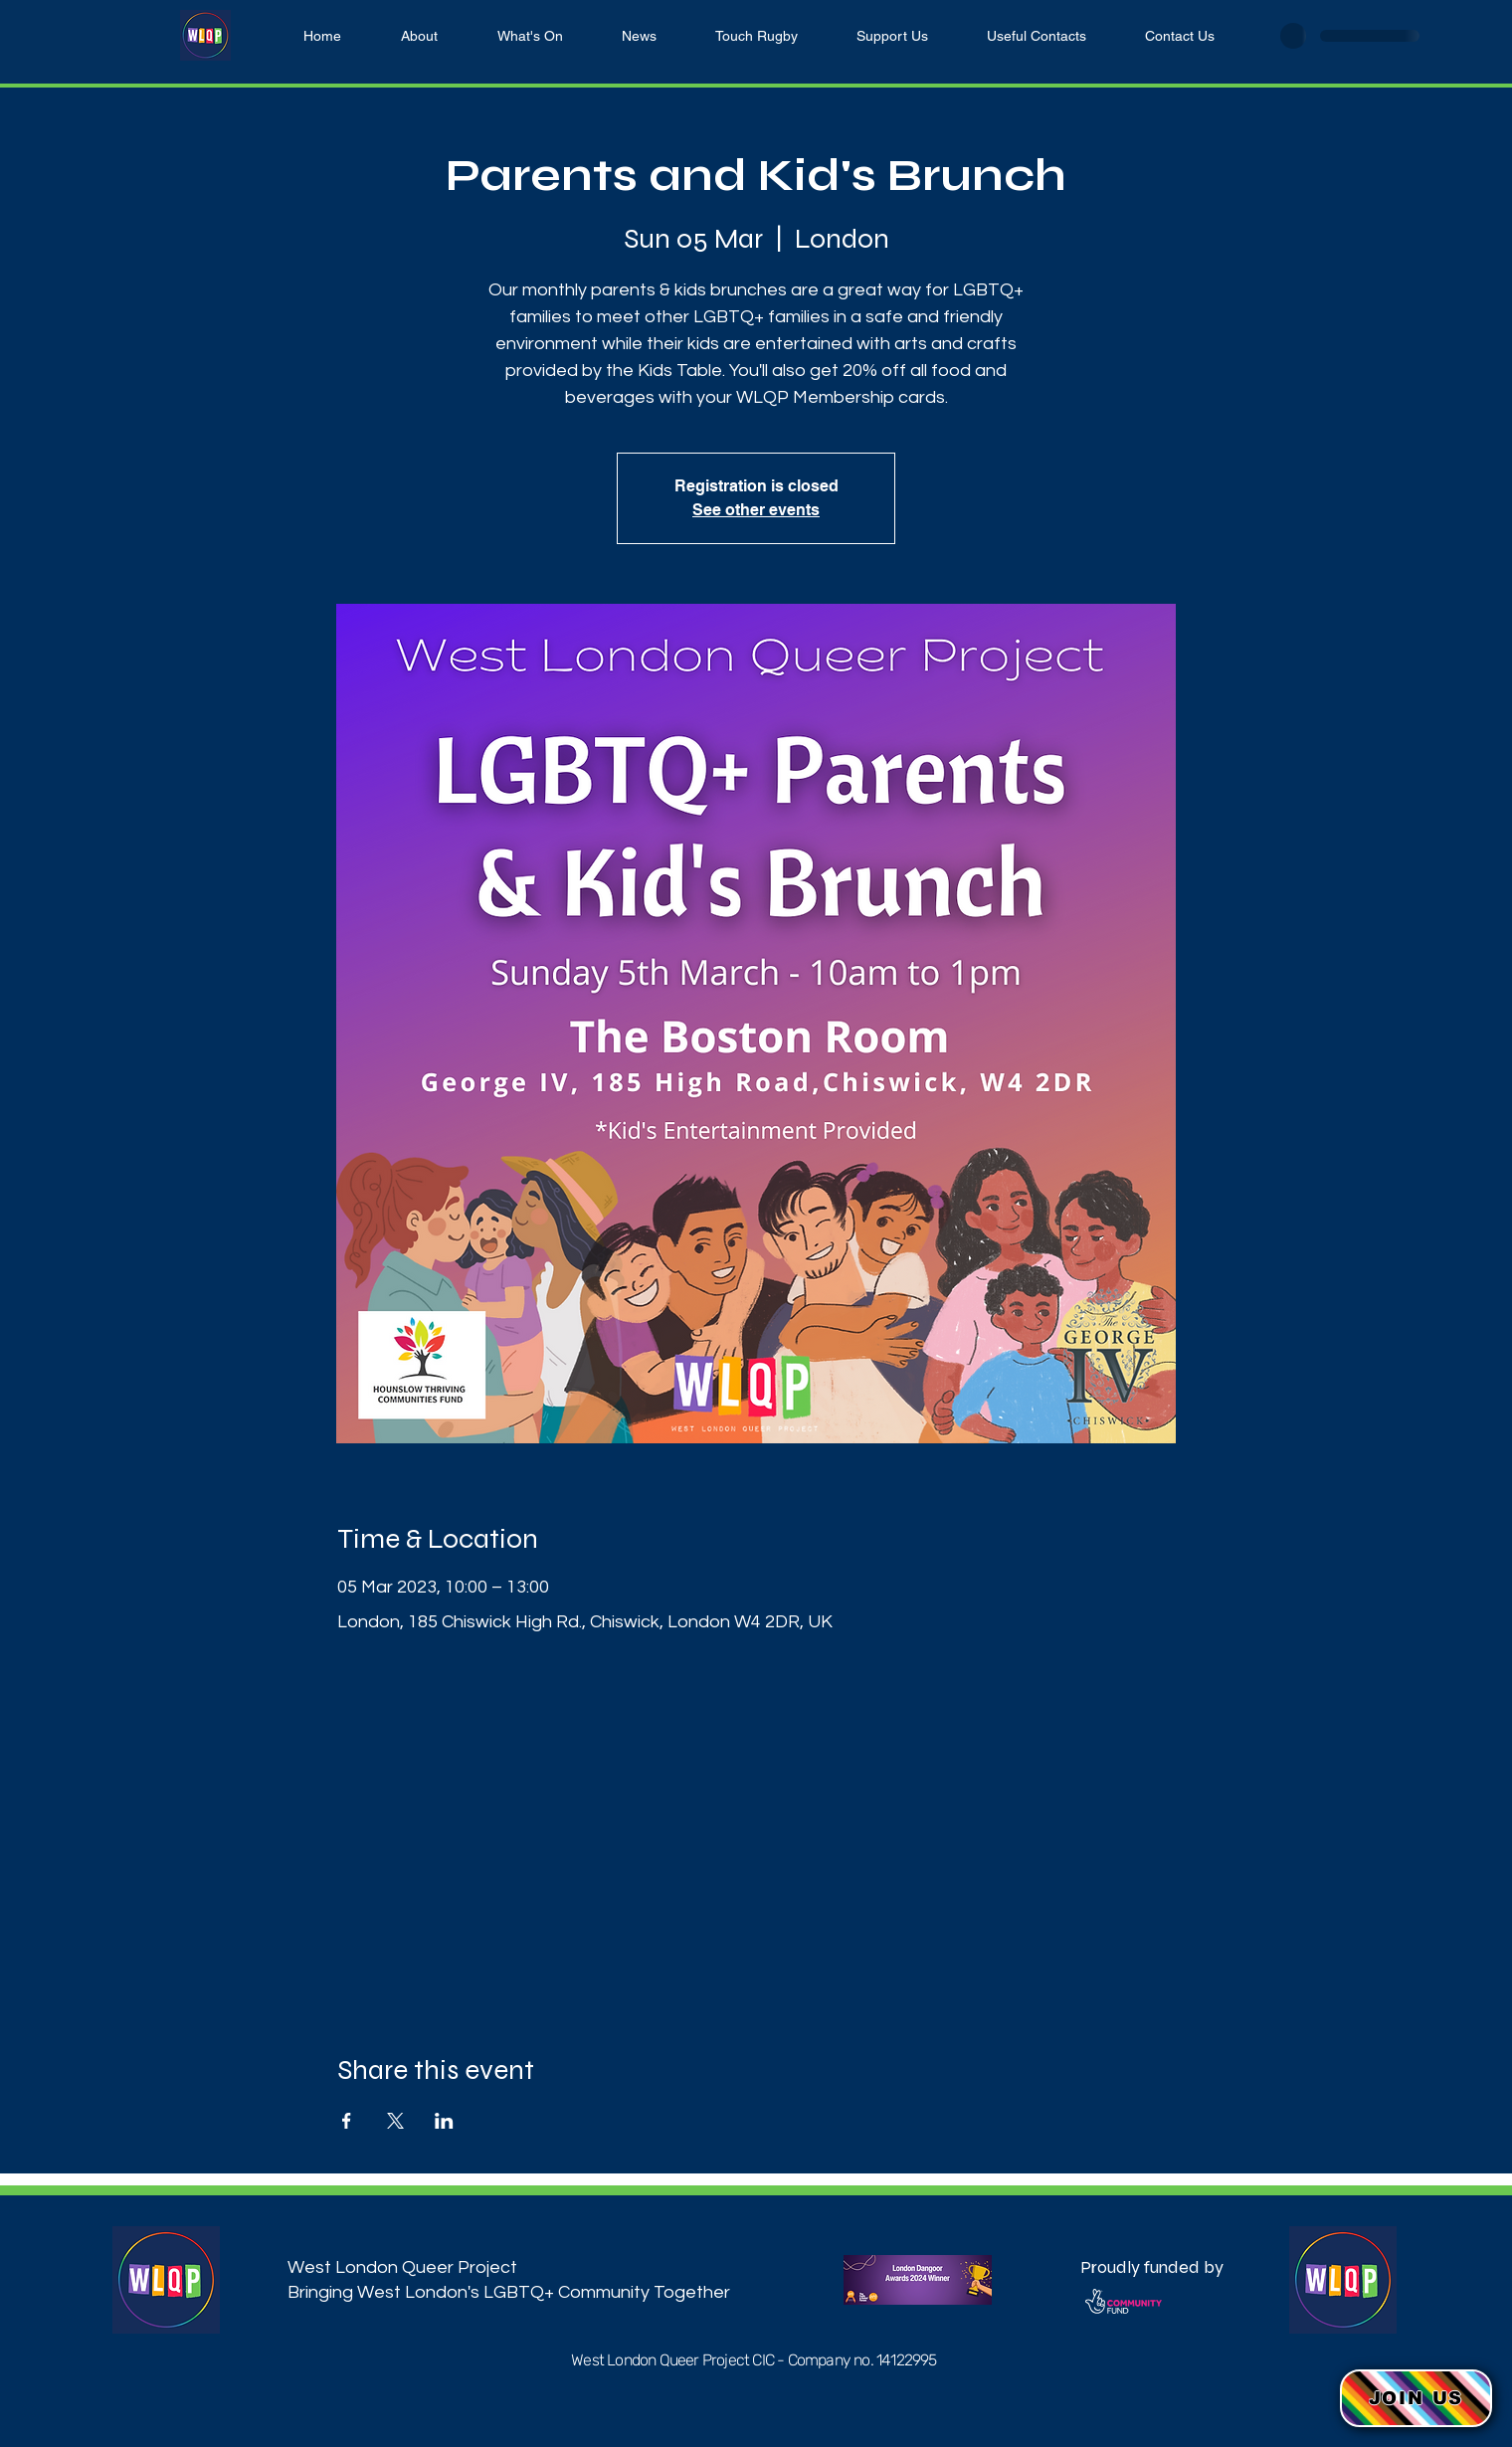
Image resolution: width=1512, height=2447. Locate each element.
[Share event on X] (395, 2121)
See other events (756, 509)
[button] (1416, 2398)
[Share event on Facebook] (346, 2121)
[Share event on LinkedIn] (444, 2121)
